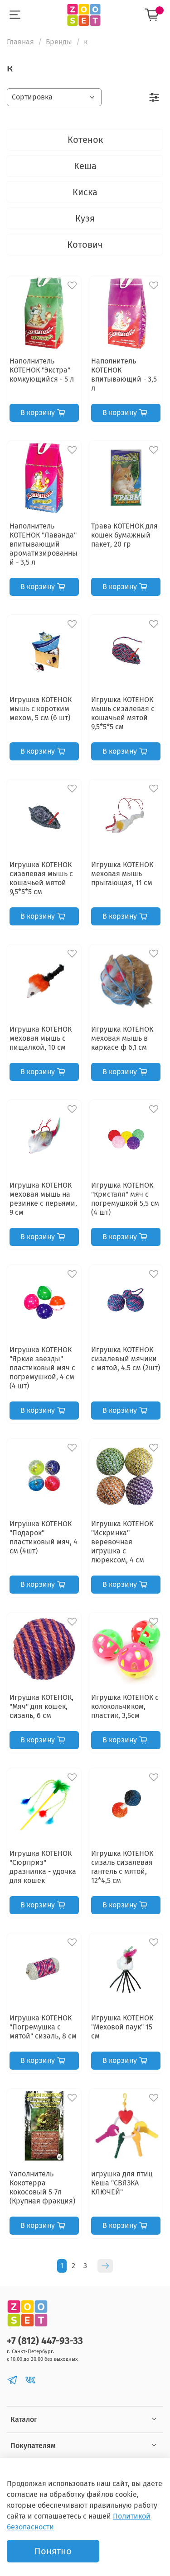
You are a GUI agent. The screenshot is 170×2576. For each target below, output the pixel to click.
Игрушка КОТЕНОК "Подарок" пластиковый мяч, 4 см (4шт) (44, 1537)
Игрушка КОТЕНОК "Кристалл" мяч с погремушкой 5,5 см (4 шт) (125, 1199)
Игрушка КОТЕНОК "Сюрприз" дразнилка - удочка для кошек (43, 1867)
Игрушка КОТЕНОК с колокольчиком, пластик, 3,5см (125, 1706)
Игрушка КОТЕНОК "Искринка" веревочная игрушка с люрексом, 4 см (122, 1541)
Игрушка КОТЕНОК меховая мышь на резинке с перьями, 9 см (43, 1199)
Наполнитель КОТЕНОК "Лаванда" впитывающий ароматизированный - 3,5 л (44, 544)
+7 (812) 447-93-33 (45, 2341)
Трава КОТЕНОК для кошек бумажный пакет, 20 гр (124, 535)
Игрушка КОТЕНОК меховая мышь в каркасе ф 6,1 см (122, 1038)
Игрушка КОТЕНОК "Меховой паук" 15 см (122, 2027)
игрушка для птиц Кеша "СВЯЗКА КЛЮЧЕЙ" (121, 2183)
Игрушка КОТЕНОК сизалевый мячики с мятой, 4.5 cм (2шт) (125, 1358)
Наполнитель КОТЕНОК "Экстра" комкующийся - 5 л (42, 370)
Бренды (59, 42)
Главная (20, 42)
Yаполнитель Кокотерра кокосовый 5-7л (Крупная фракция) (42, 2187)
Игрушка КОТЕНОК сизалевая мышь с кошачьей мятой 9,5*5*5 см (41, 878)
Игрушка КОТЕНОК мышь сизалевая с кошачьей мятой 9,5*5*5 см (123, 713)
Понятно (53, 2551)
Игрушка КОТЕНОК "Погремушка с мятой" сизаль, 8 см (43, 2027)
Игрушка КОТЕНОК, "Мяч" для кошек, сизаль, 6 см (41, 1706)
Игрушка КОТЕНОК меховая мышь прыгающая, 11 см (122, 873)
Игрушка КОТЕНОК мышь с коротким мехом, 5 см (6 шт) (41, 708)
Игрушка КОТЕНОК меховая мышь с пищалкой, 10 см (41, 1038)
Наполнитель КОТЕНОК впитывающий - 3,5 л (124, 374)
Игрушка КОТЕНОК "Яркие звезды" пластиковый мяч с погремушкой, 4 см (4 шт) (42, 1367)
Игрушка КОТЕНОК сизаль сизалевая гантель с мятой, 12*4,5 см (122, 1867)
